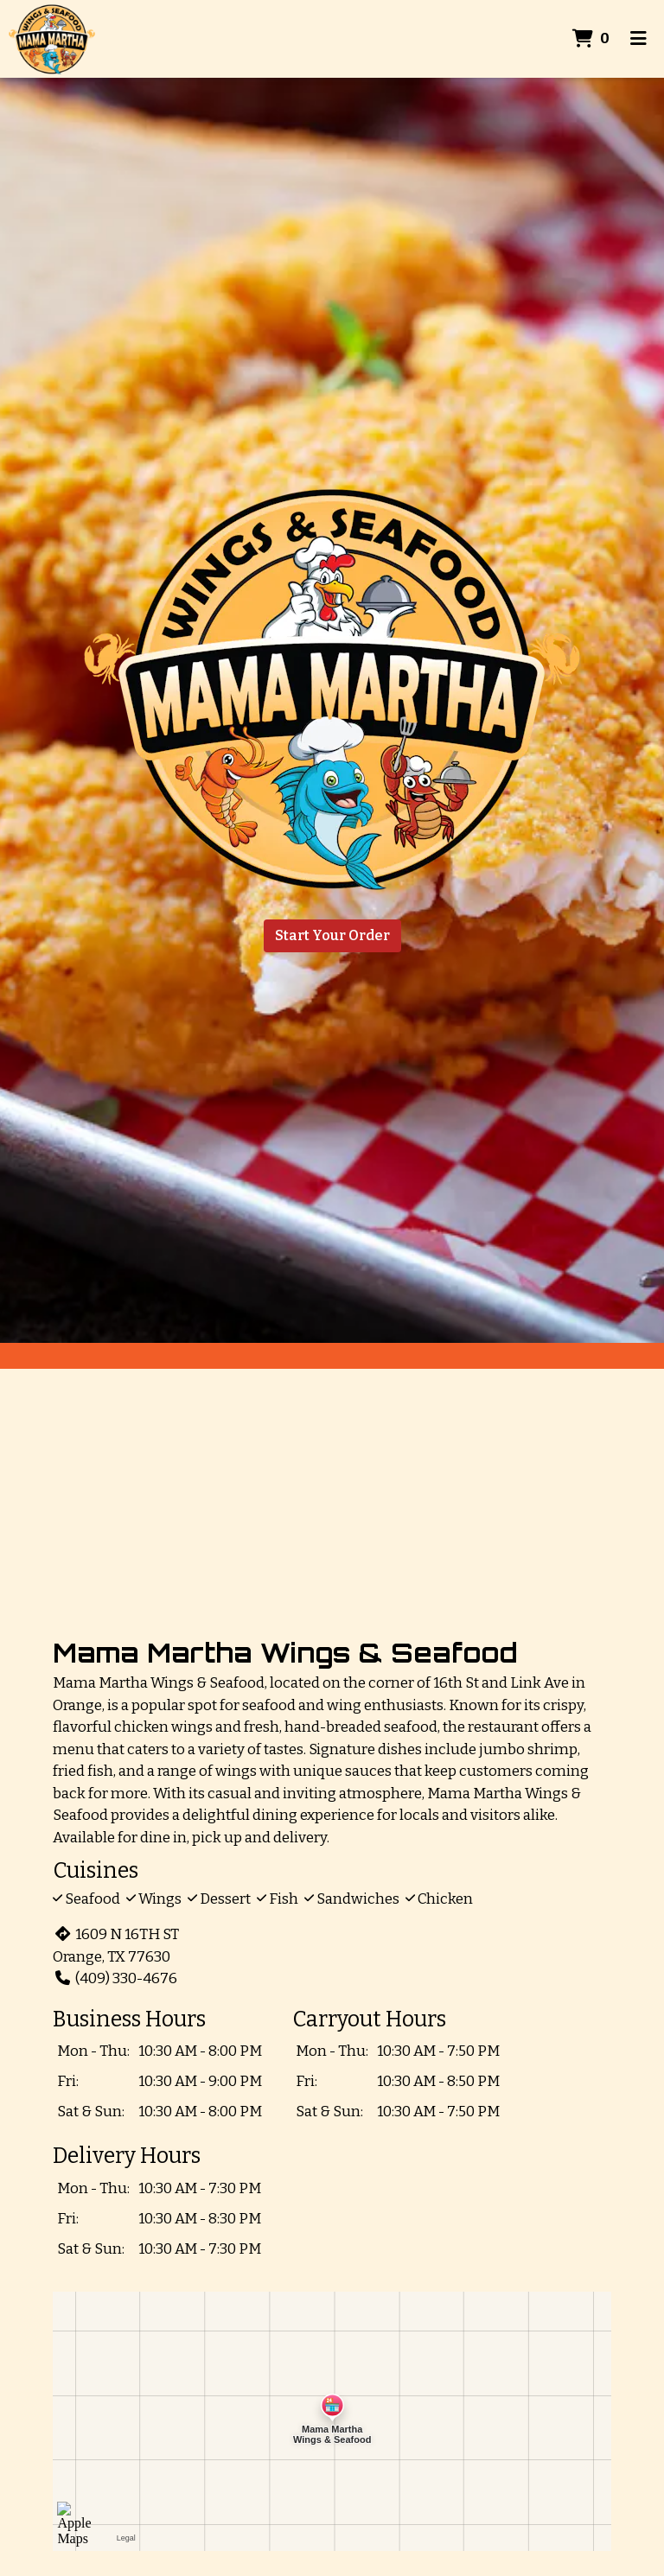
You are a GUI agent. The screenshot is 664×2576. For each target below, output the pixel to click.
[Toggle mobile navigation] (638, 39)
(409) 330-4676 (114, 1978)
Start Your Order (332, 935)
